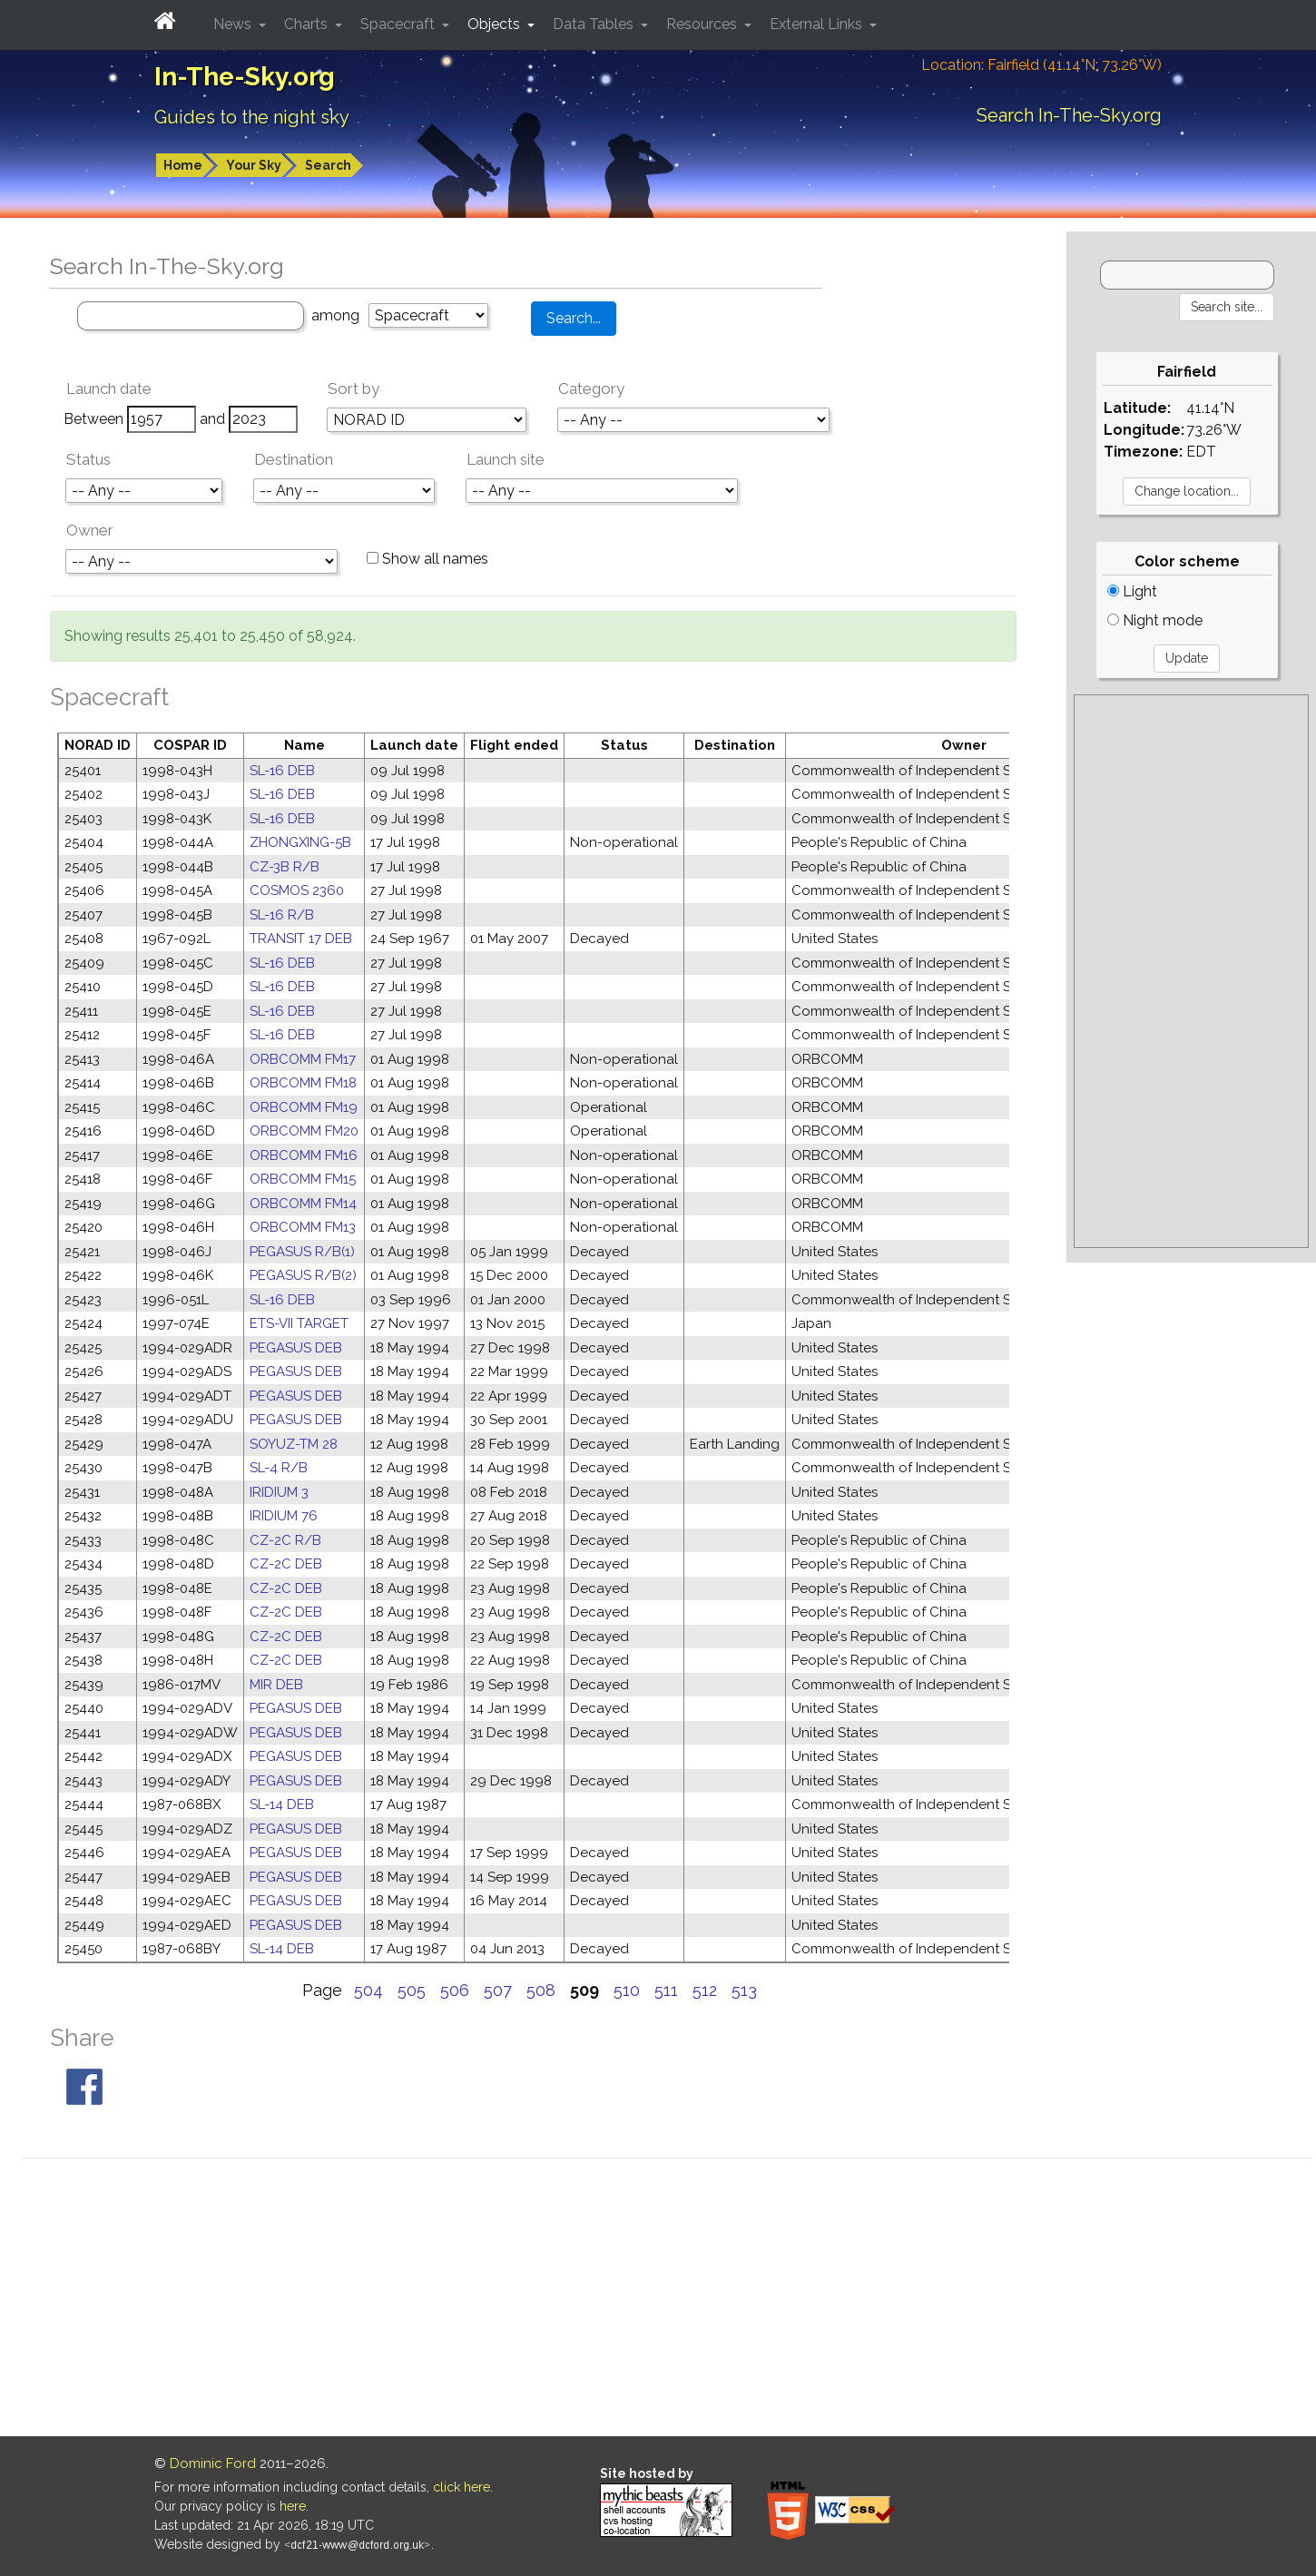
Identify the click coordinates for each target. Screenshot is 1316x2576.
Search (328, 165)
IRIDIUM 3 (279, 1492)
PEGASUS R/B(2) (303, 1275)
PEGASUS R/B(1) (302, 1252)
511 (666, 1990)
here (293, 2506)
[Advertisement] (1190, 971)
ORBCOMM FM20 (304, 1131)
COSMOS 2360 (297, 890)
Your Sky (253, 165)
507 (498, 1990)
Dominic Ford (213, 2463)
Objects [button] (495, 24)
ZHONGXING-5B (300, 842)
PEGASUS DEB (296, 1348)
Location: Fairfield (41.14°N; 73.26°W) (1041, 65)
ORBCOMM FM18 (303, 1083)
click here (461, 2487)
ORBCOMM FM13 (303, 1227)
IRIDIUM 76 (284, 1516)
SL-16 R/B (282, 915)
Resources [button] (703, 24)
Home (182, 165)
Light (1132, 591)
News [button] (234, 24)
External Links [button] (818, 24)
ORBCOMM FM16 (304, 1155)
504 (368, 1990)
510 (627, 1990)
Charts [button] (307, 24)
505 (412, 1990)
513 (744, 1990)
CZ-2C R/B (285, 1540)
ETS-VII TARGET (299, 1323)
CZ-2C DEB (286, 1564)
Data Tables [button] (595, 24)
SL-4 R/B (279, 1468)
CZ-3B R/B (284, 867)
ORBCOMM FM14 (303, 1203)
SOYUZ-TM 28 (294, 1444)
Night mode (1155, 620)
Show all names (427, 558)
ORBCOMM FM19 (304, 1107)
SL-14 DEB (282, 1804)
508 (540, 1990)
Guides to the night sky (251, 117)
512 (704, 1990)
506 (454, 1990)
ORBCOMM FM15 (303, 1179)
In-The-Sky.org (244, 77)
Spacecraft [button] (399, 24)
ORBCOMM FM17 (303, 1059)
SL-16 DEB (282, 770)
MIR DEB (276, 1684)
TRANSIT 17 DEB (301, 938)
